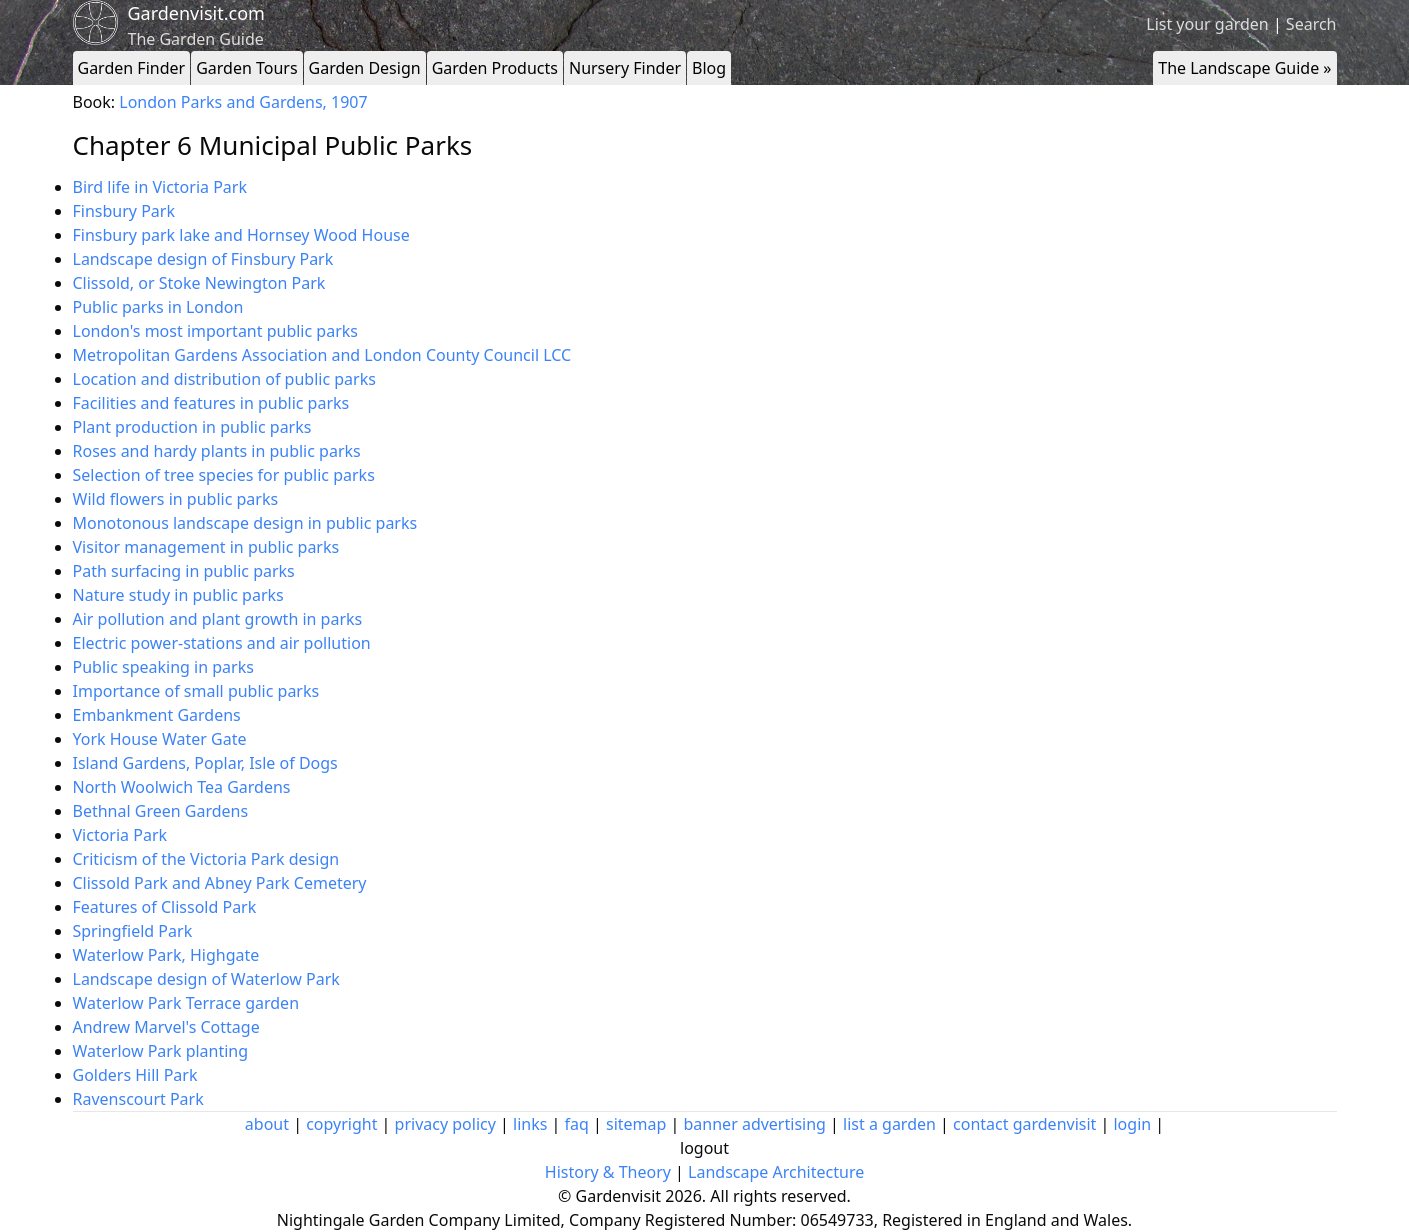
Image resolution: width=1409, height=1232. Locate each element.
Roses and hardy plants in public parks (217, 451)
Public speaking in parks (163, 667)
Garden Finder (132, 68)
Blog (709, 68)
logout (704, 1148)
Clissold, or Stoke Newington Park (199, 283)
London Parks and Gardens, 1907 (243, 102)
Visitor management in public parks (206, 547)
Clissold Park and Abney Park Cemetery (220, 883)
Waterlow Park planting (161, 1051)
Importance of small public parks (196, 691)
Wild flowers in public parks (176, 499)
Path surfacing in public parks (184, 571)
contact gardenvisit (1024, 1124)
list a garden (889, 1124)
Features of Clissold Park (165, 907)
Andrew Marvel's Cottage (166, 1027)
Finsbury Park (124, 211)
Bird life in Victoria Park (160, 187)
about (267, 1124)
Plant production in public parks (192, 427)
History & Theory (608, 1172)
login (1132, 1124)
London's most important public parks (215, 331)
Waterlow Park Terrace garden (186, 1003)
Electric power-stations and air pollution (222, 643)
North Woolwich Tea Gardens (182, 787)
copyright (341, 1124)
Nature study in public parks (178, 595)
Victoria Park (120, 835)
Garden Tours (246, 68)
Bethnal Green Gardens (161, 811)
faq (577, 1124)
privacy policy (445, 1124)
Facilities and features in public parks (211, 403)
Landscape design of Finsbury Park (203, 259)
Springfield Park (133, 931)
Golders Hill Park (135, 1075)
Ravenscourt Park (138, 1099)
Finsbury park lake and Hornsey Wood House (241, 235)
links (530, 1124)
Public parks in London (158, 307)
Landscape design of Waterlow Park (206, 979)
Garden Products (495, 68)
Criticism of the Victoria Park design (206, 859)
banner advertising (755, 1124)
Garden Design (365, 68)
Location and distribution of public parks (224, 379)
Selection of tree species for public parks (224, 475)
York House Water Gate (160, 739)
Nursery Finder (625, 68)
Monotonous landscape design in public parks (245, 523)
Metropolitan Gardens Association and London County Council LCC (322, 355)
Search (1311, 24)
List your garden (1207, 24)
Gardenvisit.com (196, 13)
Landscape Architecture (776, 1172)
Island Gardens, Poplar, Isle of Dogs (205, 763)
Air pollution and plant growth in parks (218, 619)
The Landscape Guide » (1244, 68)
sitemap (636, 1124)
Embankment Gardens (157, 715)
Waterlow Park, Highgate (166, 955)
